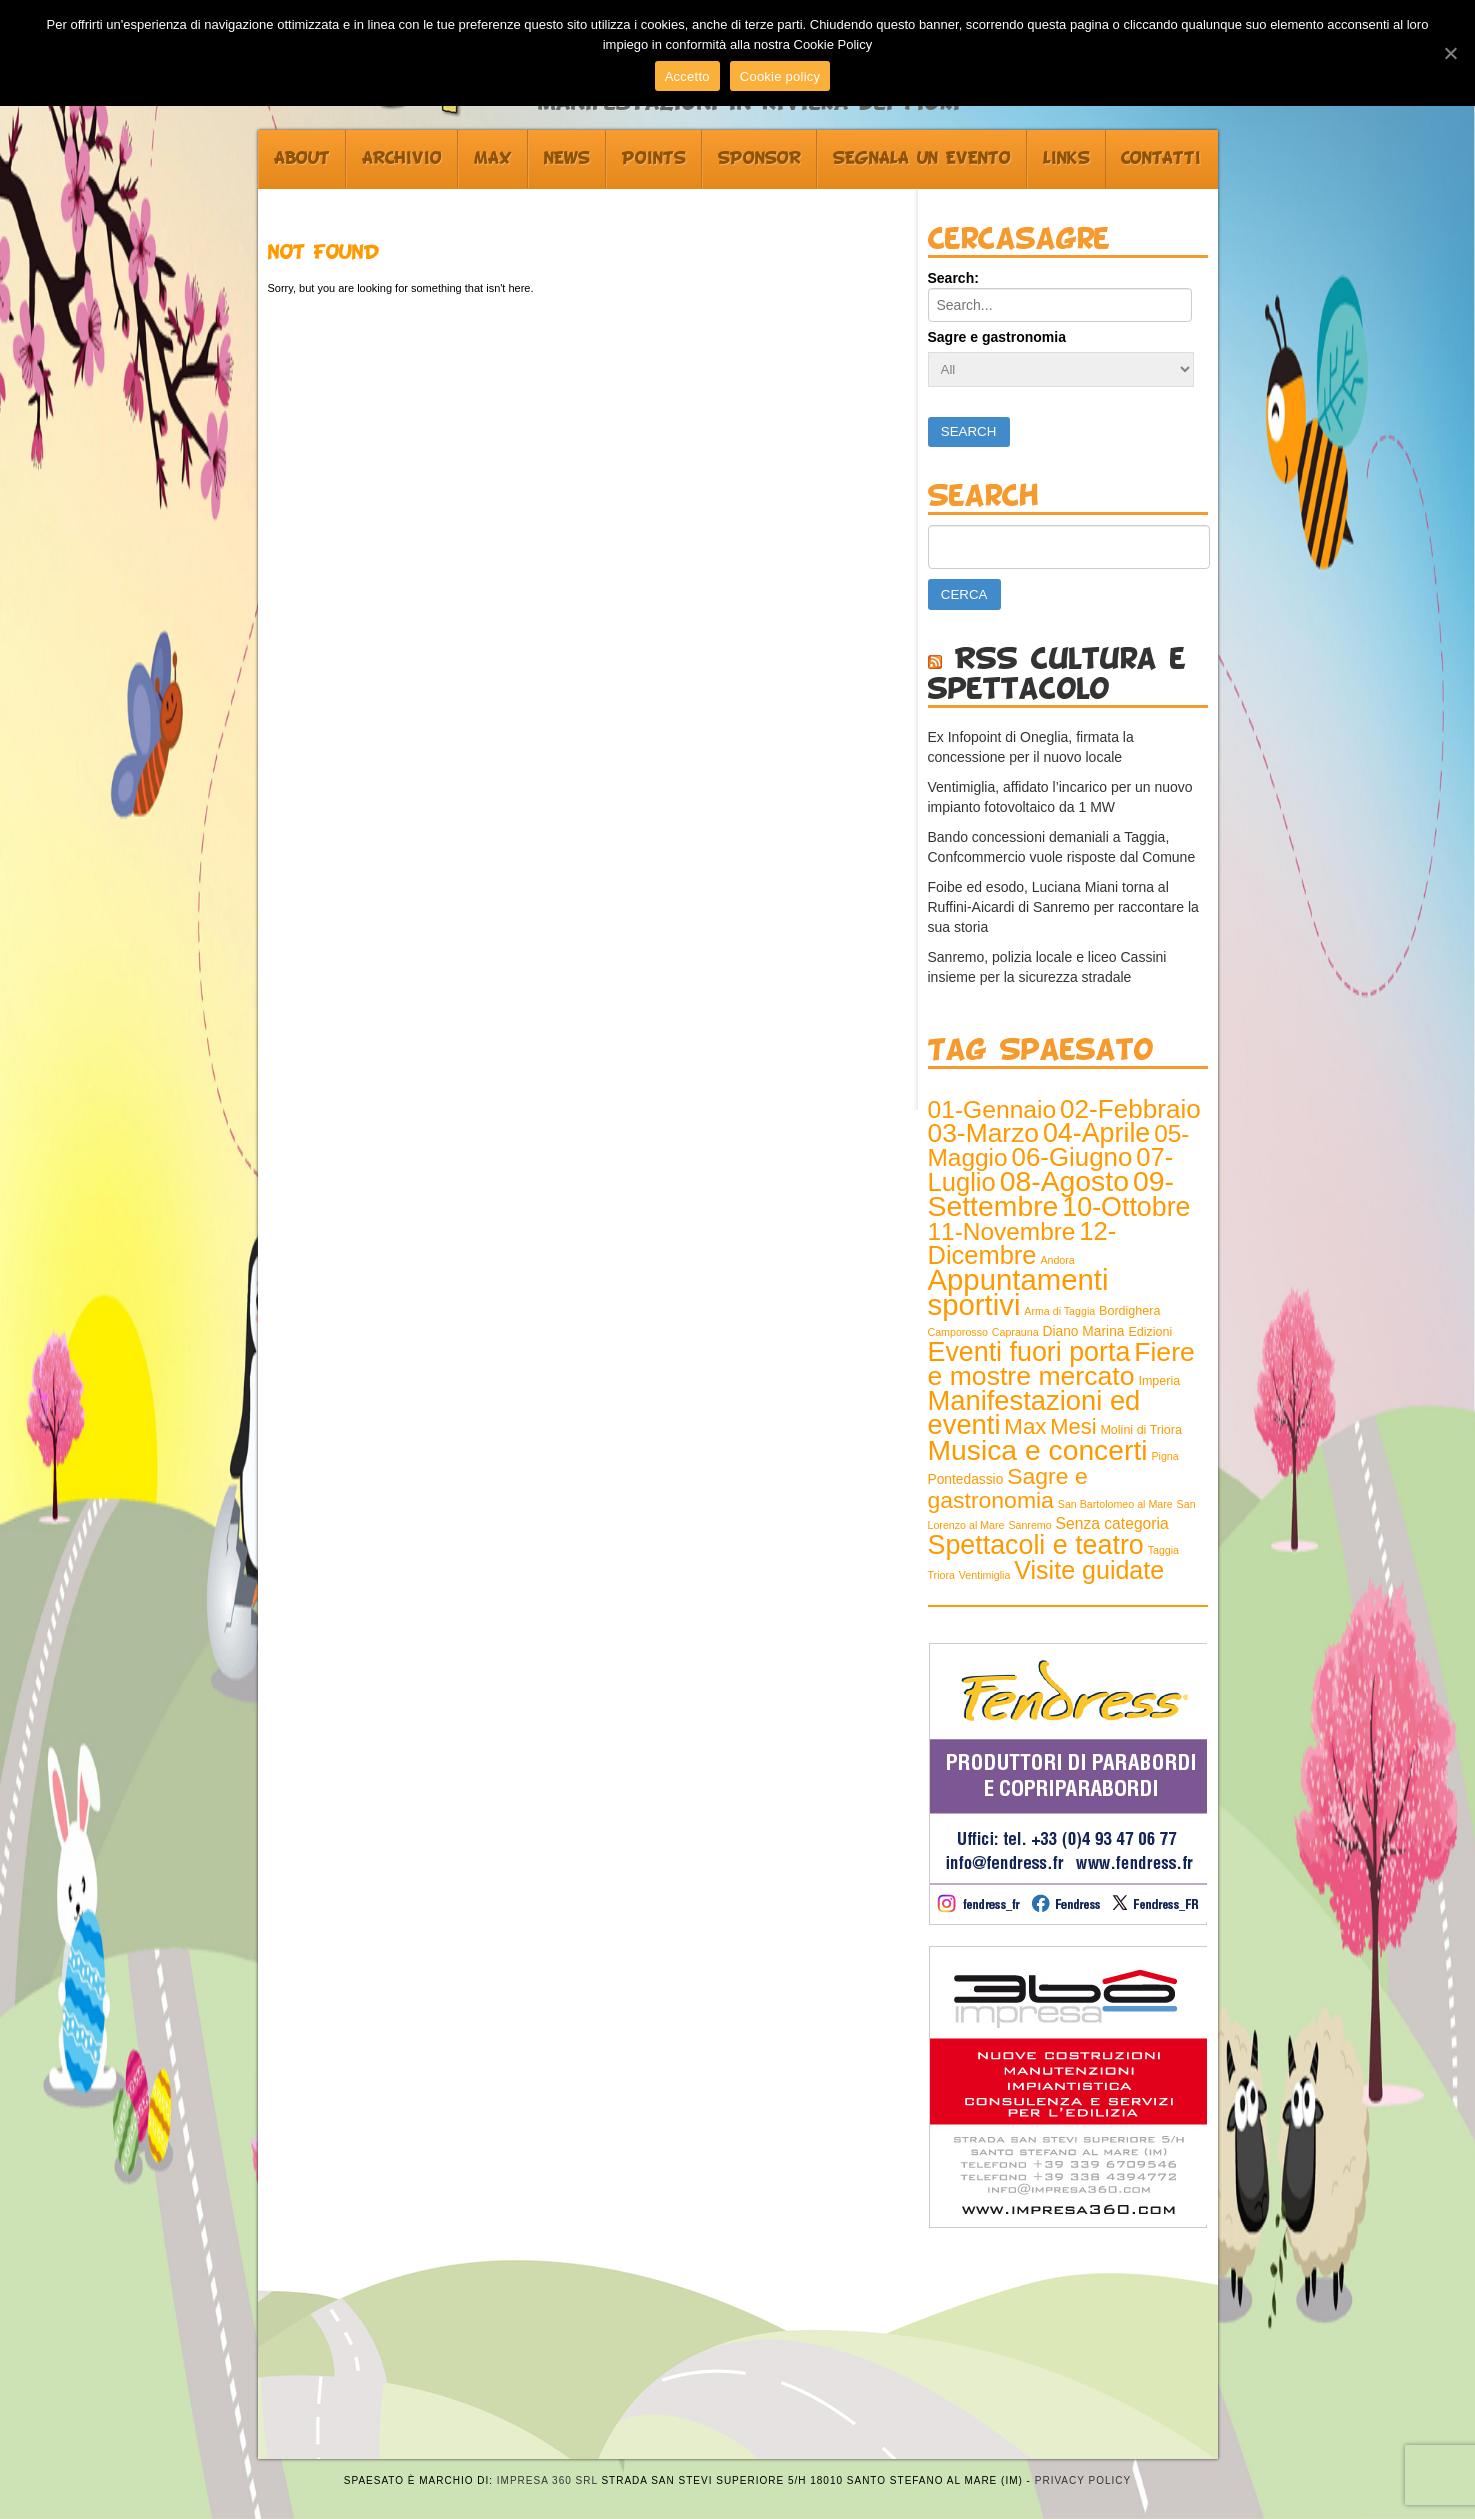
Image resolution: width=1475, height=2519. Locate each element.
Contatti (1161, 159)
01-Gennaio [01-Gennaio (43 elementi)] (992, 1109)
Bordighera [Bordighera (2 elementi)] (1129, 1311)
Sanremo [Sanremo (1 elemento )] (1029, 1525)
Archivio (402, 159)
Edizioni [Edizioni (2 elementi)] (1150, 1332)
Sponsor (759, 159)
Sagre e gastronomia (997, 337)
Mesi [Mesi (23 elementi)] (1073, 1426)
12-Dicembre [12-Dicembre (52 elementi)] (1022, 1243)
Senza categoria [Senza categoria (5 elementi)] (1112, 1523)
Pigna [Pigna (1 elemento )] (1164, 1456)
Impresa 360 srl (547, 2480)
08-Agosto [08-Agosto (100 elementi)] (1064, 1181)
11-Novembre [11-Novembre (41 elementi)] (1002, 1231)
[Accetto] (1450, 53)
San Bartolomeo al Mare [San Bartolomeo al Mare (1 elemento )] (1115, 1504)
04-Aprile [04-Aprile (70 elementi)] (1096, 1133)
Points (654, 159)
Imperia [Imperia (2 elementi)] (1159, 1381)
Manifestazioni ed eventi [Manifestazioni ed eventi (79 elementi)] (1034, 1412)
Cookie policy (780, 76)
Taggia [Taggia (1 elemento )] (1163, 1550)
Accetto (687, 76)
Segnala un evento (922, 159)
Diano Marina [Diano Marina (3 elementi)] (1084, 1331)
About (302, 159)
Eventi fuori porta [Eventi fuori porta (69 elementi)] (1029, 1352)
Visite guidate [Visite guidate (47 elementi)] (1089, 1570)
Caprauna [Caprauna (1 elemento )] (1015, 1332)
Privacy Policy (1083, 2480)
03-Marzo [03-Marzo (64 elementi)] (984, 1133)
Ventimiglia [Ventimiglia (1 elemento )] (985, 1575)
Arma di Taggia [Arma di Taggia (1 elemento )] (1059, 1311)
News (567, 159)
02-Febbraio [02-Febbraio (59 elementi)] (1130, 1109)
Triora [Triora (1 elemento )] (941, 1575)
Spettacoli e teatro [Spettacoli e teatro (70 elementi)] (1036, 1545)
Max (493, 159)
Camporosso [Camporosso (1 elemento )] (958, 1332)
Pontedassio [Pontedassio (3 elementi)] (966, 1479)
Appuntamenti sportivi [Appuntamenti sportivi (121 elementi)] (1018, 1292)
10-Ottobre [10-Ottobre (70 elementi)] (1126, 1207)
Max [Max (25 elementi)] (1025, 1426)
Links (1066, 159)
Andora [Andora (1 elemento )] (1057, 1260)
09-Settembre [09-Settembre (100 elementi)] (1051, 1193)
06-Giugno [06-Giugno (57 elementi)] (1072, 1157)
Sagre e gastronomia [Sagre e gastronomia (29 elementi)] (1008, 1488)
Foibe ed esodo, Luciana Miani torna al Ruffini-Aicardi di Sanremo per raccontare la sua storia (1063, 907)
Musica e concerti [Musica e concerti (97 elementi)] (1038, 1450)
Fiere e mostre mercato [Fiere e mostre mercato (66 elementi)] (1061, 1364)
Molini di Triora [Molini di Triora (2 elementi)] (1140, 1430)
